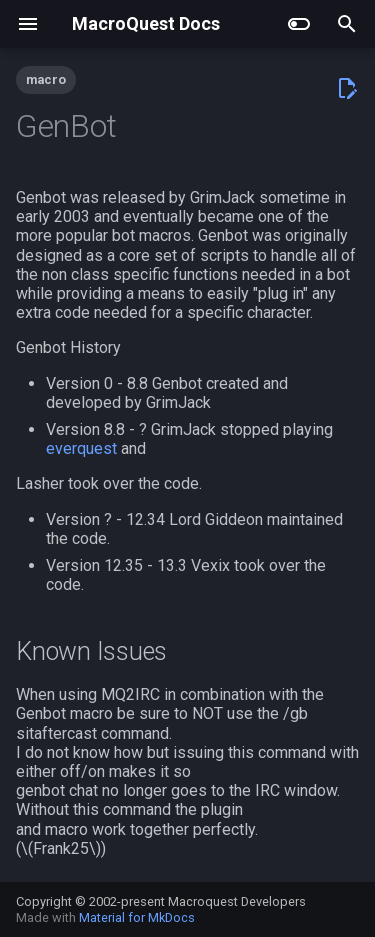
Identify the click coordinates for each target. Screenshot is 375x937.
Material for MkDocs (137, 917)
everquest (81, 448)
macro (46, 79)
